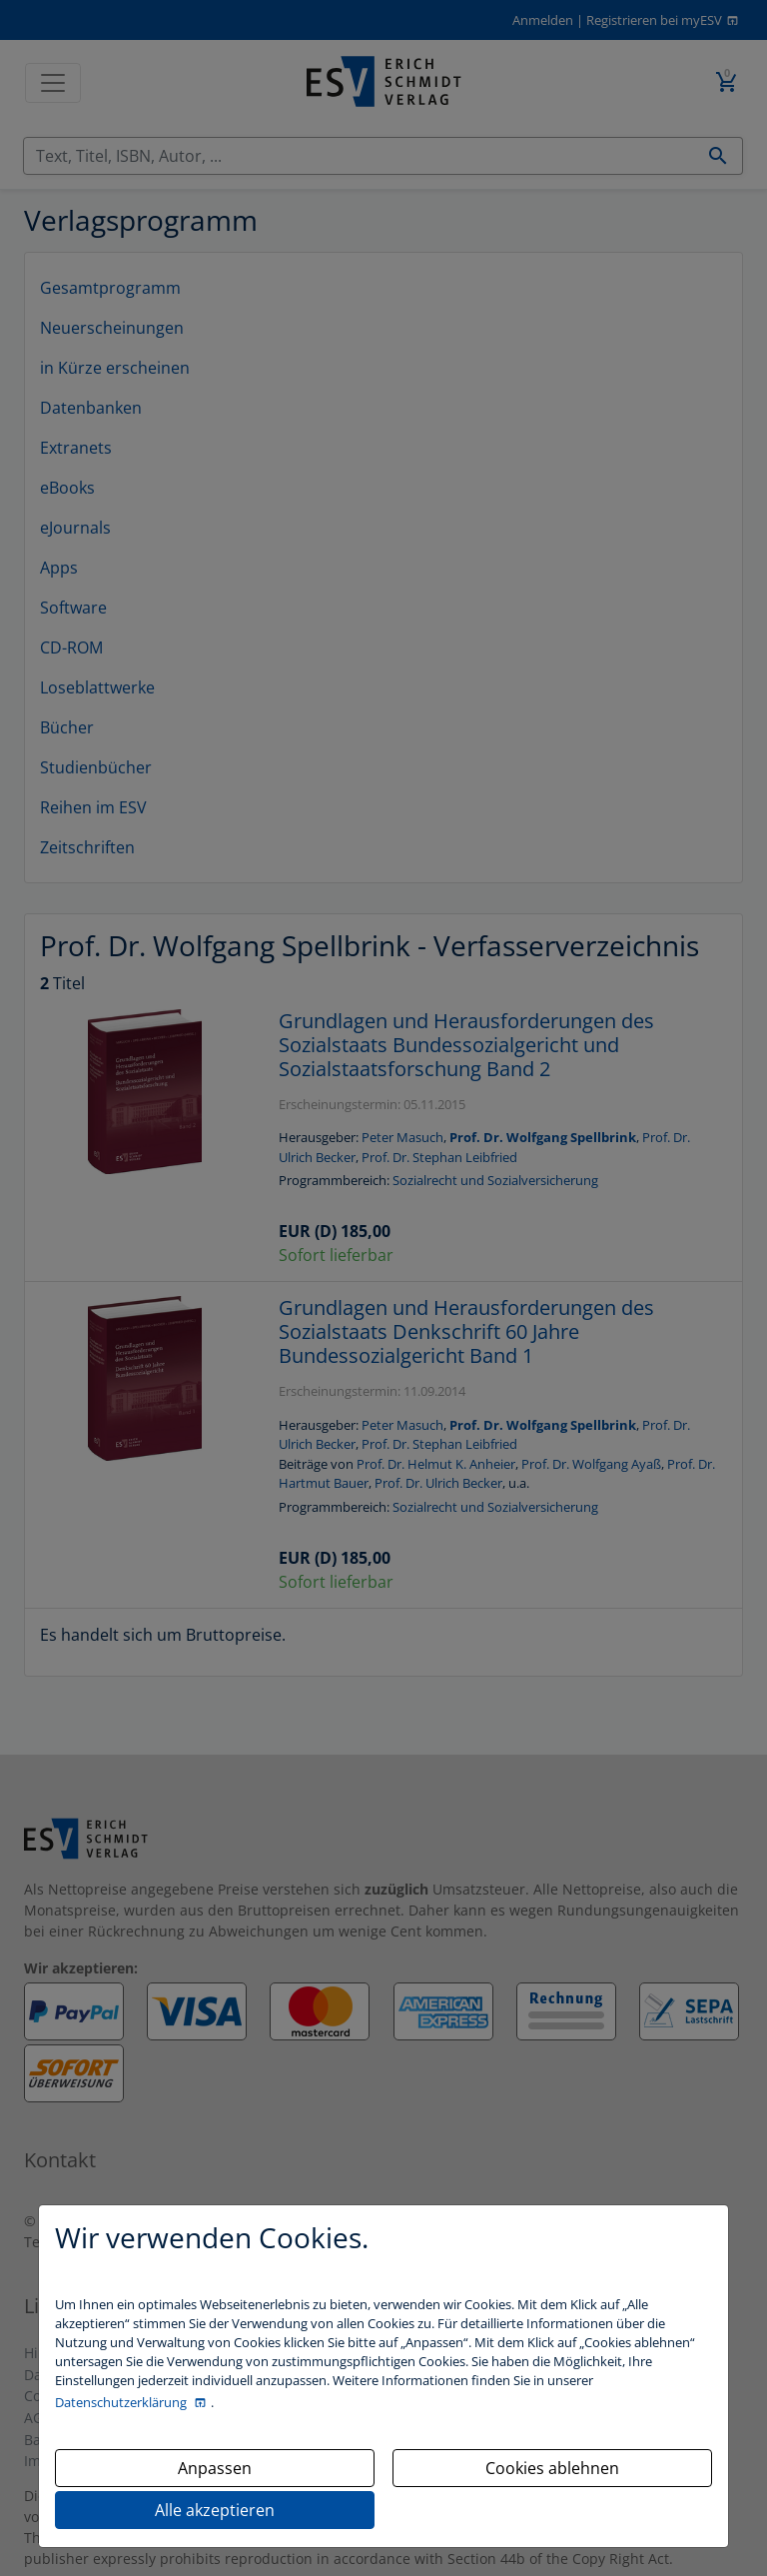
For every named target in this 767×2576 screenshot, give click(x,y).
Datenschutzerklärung (122, 2402)
